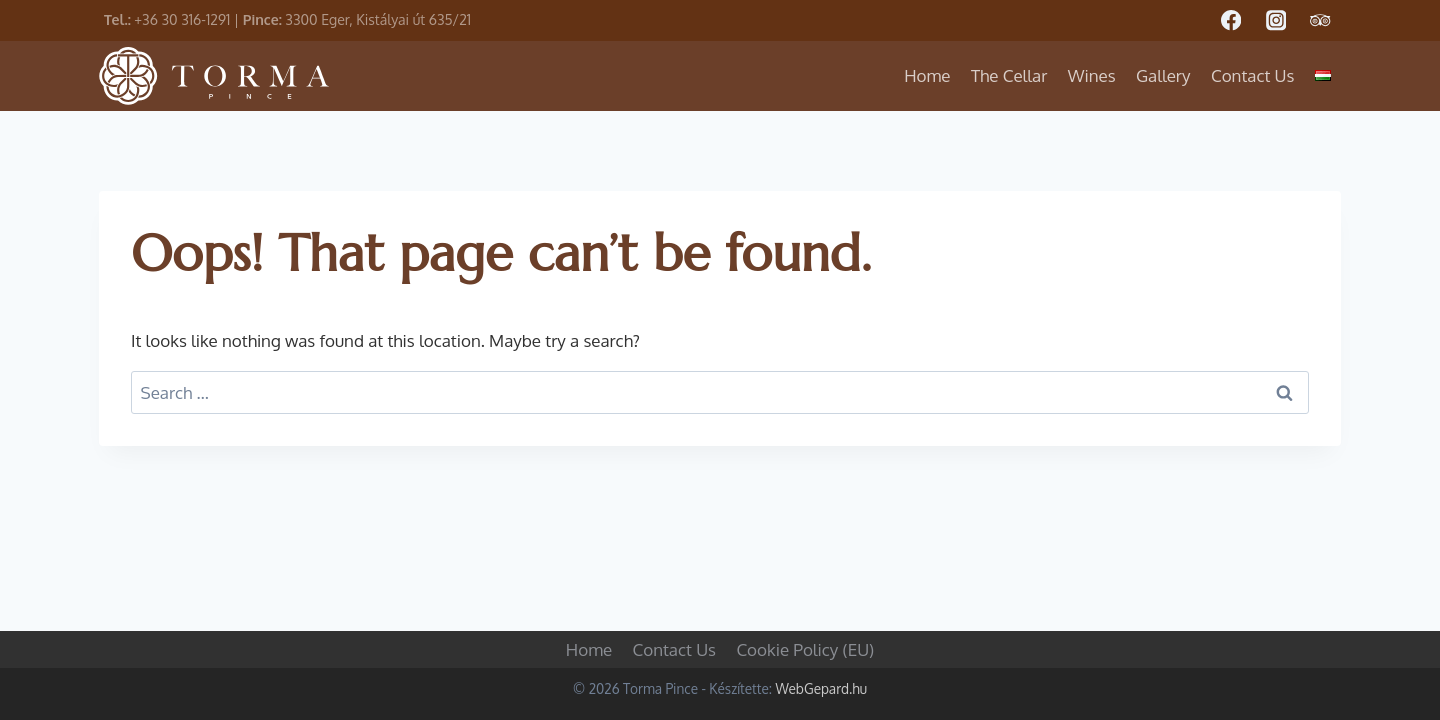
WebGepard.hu (821, 688)
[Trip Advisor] (1320, 20)
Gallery (1163, 75)
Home (927, 75)
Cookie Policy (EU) (805, 649)
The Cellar (1009, 75)
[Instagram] (1275, 20)
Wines (1092, 75)
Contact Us (1253, 75)
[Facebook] (1230, 20)
